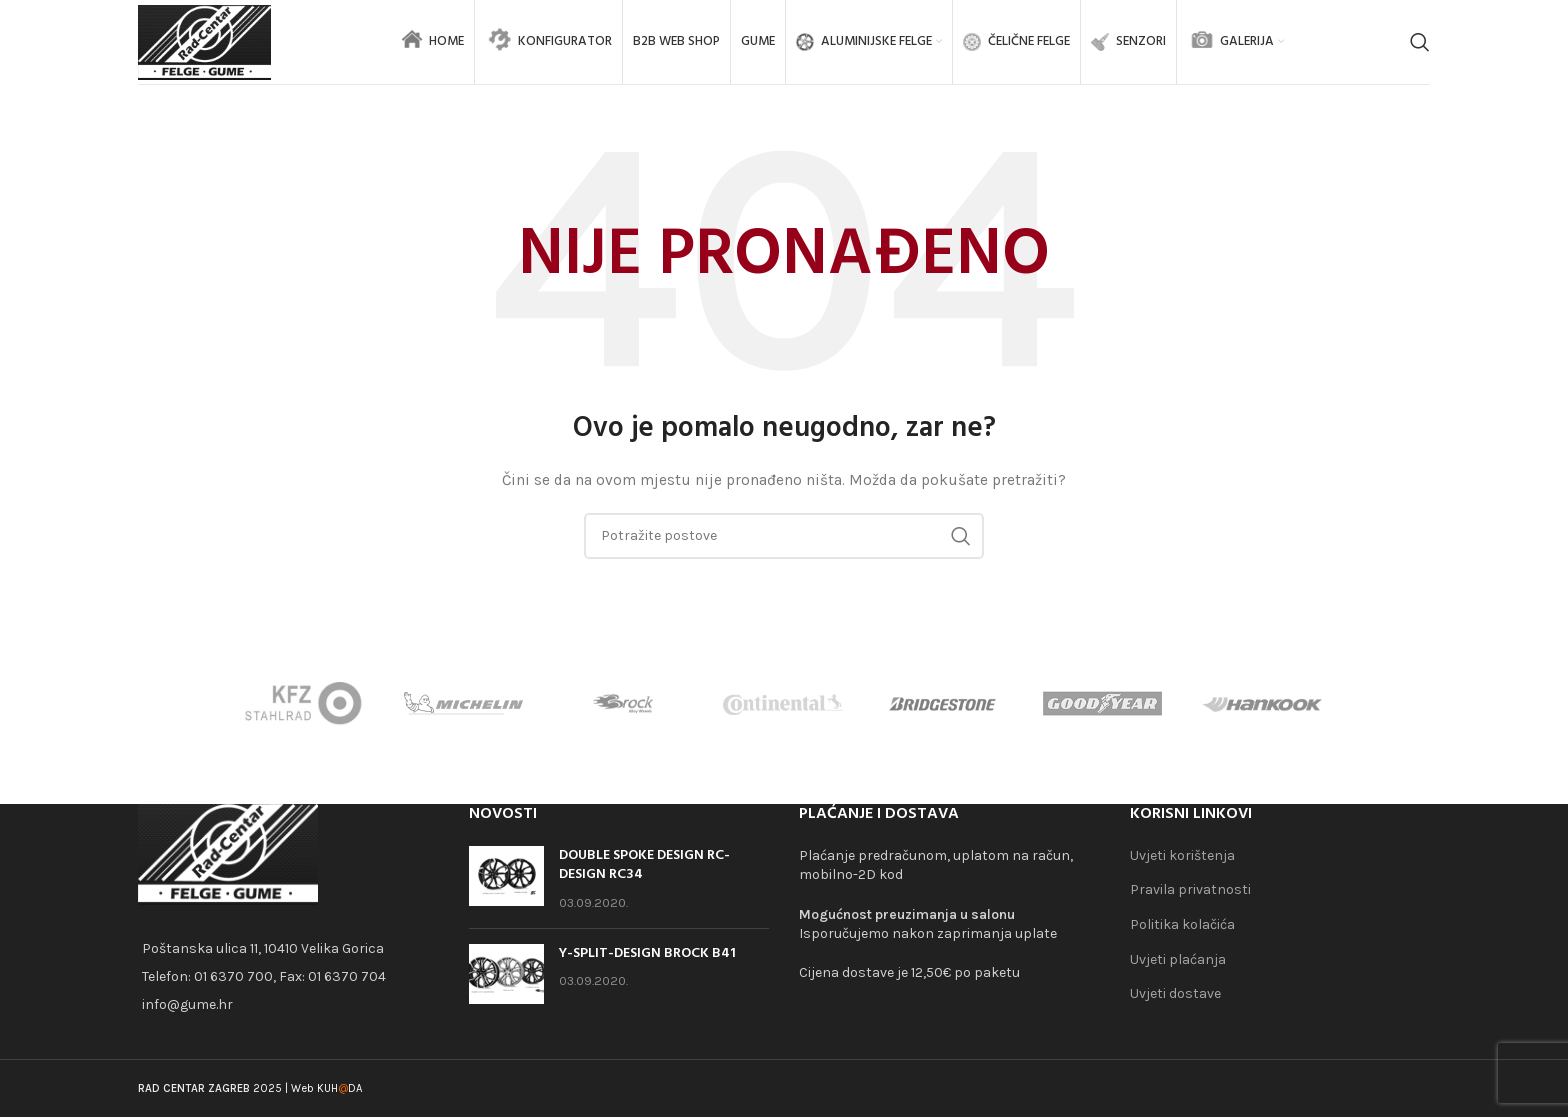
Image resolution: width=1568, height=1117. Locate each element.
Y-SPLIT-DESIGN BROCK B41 (647, 953)
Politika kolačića (1182, 924)
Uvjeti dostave (1175, 993)
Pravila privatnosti (1190, 889)
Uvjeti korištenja (1182, 855)
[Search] (1420, 45)
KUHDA (339, 1088)
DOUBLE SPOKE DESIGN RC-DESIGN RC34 (644, 865)
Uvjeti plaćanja (1178, 959)
